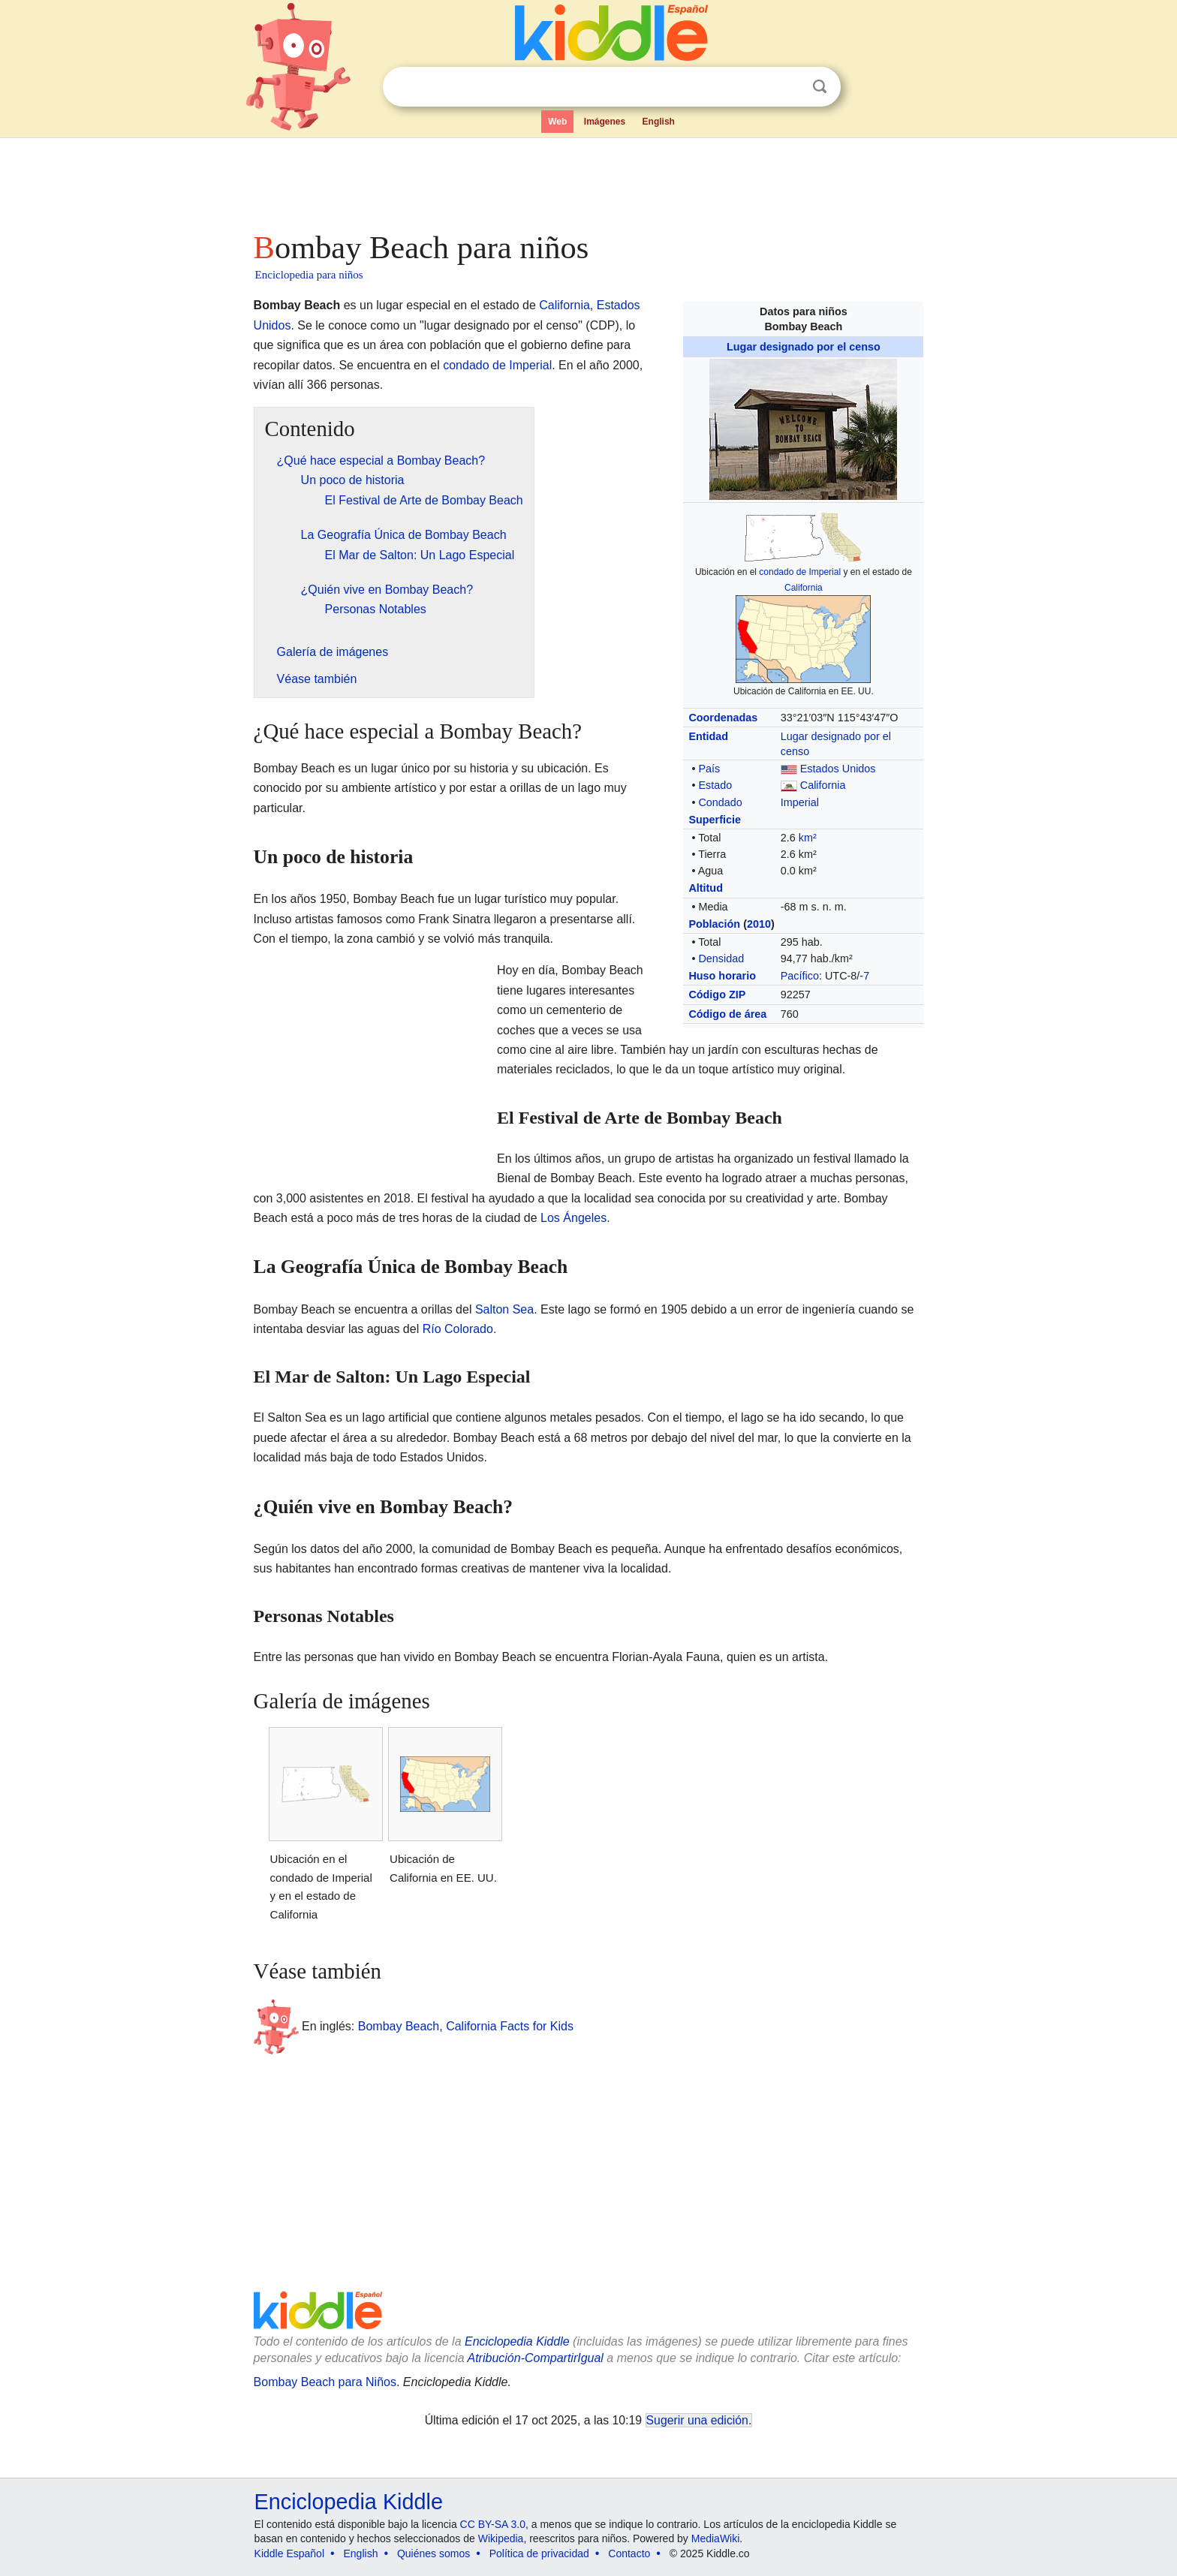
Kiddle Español (289, 2553)
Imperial (800, 802)
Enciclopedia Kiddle (517, 2341)
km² (808, 838)
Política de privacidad (539, 2553)
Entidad (708, 736)
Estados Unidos (838, 769)
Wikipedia (501, 2538)
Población (714, 924)
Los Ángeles (573, 1217)
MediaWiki (715, 2538)
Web (557, 121)
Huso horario (722, 976)
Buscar (820, 87)
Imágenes (604, 121)
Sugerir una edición (697, 2420)
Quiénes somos (433, 2553)
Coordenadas (722, 718)
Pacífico (800, 976)
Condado (720, 802)
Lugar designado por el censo (803, 347)
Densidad (721, 958)
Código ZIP (716, 995)
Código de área (727, 1014)
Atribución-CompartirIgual (536, 2358)
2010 (759, 924)
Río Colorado (458, 1329)
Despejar (789, 87)
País (709, 769)
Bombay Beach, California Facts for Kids (465, 2025)
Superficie (714, 820)
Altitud (705, 888)
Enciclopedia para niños (309, 275)
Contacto (629, 2553)
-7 (864, 976)
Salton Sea (504, 1309)
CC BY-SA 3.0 (492, 2524)
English (659, 121)
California (803, 587)
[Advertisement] (588, 180)
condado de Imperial (800, 572)
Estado (715, 785)
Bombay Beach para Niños (325, 2382)
